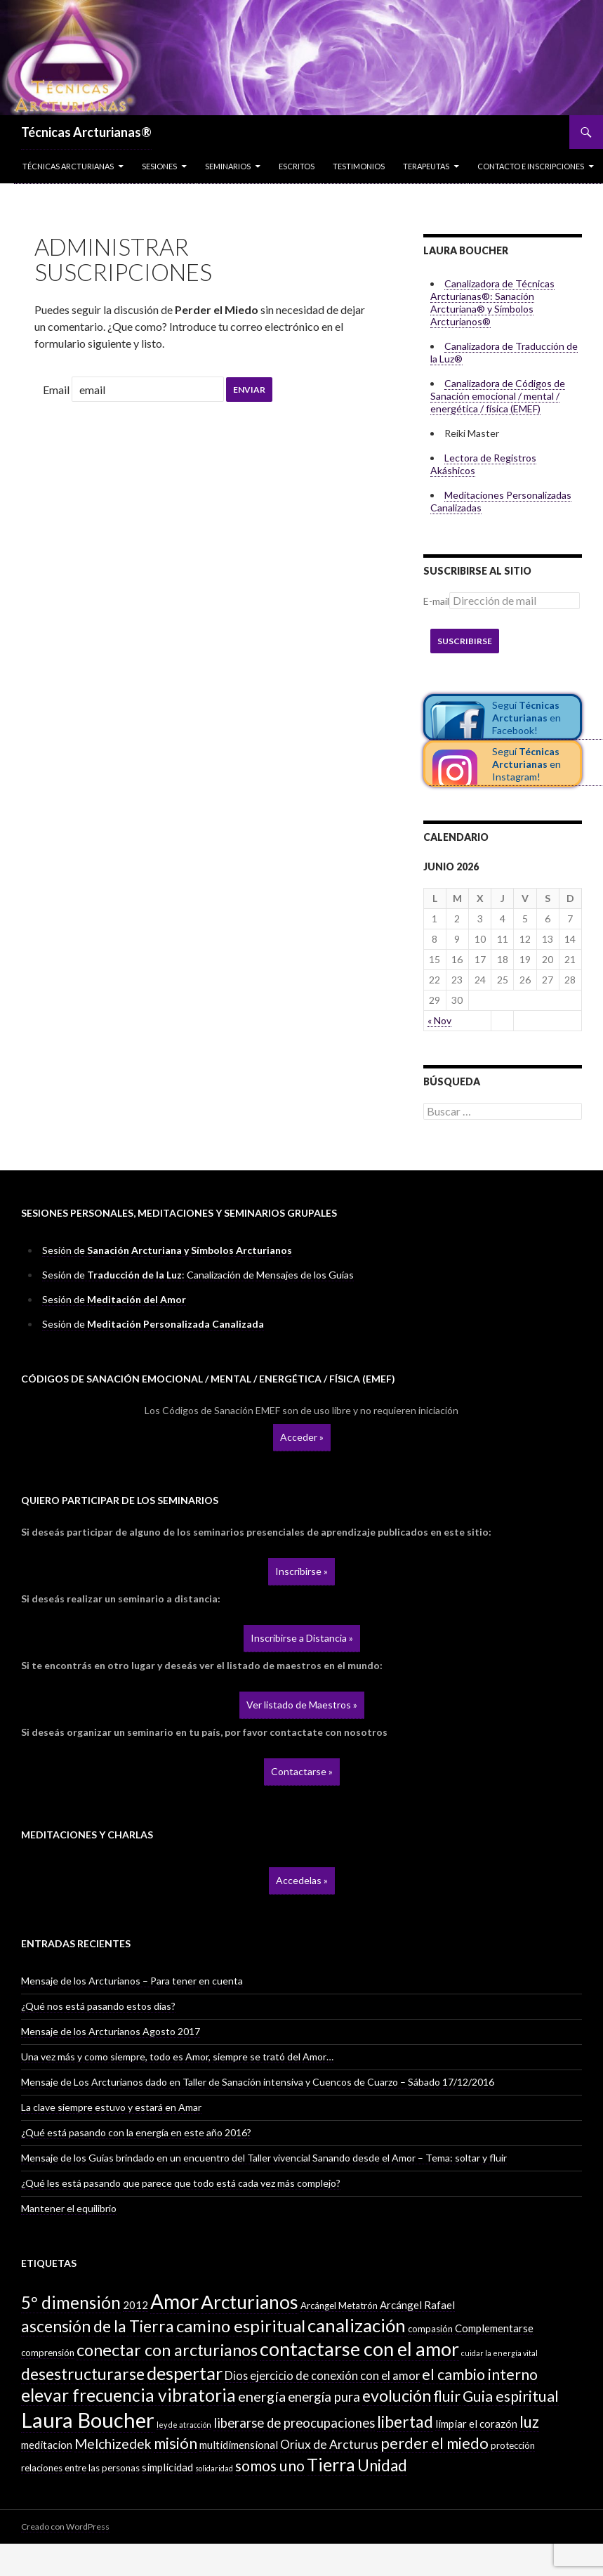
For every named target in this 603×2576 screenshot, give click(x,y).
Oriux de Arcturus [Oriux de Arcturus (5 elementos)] (329, 2444)
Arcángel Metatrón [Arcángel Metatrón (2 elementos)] (339, 2305)
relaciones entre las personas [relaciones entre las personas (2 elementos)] (80, 2467)
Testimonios (359, 166)
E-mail (436, 601)
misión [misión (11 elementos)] (175, 2443)
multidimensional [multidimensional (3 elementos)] (238, 2444)
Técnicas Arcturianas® (86, 132)
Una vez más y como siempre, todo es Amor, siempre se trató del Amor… (177, 2056)
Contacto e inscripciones (530, 166)
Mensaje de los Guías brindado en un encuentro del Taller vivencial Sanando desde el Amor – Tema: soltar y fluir (264, 2158)
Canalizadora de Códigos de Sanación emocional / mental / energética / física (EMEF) (497, 395)
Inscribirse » (301, 1571)
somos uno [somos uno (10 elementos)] (270, 2466)
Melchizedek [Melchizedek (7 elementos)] (113, 2444)
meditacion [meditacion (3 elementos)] (46, 2444)
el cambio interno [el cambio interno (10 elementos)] (480, 2374)
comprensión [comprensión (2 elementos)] (47, 2352)
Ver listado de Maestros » (301, 1705)
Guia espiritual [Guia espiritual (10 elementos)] (511, 2396)
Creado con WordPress (65, 2526)
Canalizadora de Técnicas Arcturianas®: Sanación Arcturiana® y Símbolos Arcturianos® (492, 302)
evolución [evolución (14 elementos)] (396, 2395)
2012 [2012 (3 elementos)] (135, 2305)
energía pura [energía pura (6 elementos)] (324, 2397)
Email (56, 389)
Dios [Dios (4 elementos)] (236, 2375)
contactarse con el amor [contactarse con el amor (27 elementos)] (359, 2348)
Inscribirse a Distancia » (302, 1638)
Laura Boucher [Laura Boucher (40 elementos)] (87, 2419)
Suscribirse (464, 641)
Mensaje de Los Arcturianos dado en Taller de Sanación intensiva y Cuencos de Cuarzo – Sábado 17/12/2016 (257, 2082)
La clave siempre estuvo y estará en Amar (111, 2107)
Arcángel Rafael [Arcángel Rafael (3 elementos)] (417, 2305)
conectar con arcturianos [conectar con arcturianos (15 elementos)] (167, 2350)
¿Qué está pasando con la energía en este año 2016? (136, 2132)
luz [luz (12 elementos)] (529, 2421)
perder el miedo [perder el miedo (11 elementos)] (434, 2443)
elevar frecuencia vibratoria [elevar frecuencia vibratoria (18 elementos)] (128, 2395)
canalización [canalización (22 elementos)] (356, 2325)
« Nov (439, 1020)
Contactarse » (302, 1771)
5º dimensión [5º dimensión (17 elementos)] (71, 2302)
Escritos (296, 166)
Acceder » (302, 1437)
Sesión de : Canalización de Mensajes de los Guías (198, 1275)
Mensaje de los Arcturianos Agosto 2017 (110, 2031)
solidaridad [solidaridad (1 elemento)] (214, 2468)
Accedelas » (302, 1880)
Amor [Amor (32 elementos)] (174, 2301)
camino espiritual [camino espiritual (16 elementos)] (240, 2325)
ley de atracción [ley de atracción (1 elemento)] (184, 2424)
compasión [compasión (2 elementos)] (430, 2328)
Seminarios (228, 166)
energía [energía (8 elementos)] (262, 2396)
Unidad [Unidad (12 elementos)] (382, 2465)
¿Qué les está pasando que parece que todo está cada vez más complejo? (180, 2183)
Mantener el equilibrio (69, 2208)
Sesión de (167, 1250)
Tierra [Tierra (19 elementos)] (331, 2464)
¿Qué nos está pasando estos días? (98, 2006)
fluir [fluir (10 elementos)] (446, 2396)
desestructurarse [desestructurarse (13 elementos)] (83, 2374)
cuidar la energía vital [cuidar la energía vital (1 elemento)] (499, 2353)
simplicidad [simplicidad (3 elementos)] (167, 2467)
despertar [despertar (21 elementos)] (185, 2373)
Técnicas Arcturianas (68, 166)
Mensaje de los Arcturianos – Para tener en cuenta (132, 1981)
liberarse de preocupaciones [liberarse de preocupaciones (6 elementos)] (294, 2423)
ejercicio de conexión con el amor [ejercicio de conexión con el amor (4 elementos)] (335, 2375)
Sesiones (159, 166)
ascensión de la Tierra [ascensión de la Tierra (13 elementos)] (97, 2326)
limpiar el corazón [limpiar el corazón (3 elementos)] (476, 2423)
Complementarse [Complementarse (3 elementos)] (494, 2328)
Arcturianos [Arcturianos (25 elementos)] (249, 2302)
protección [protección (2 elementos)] (513, 2445)
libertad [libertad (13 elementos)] (405, 2421)
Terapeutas (426, 166)
